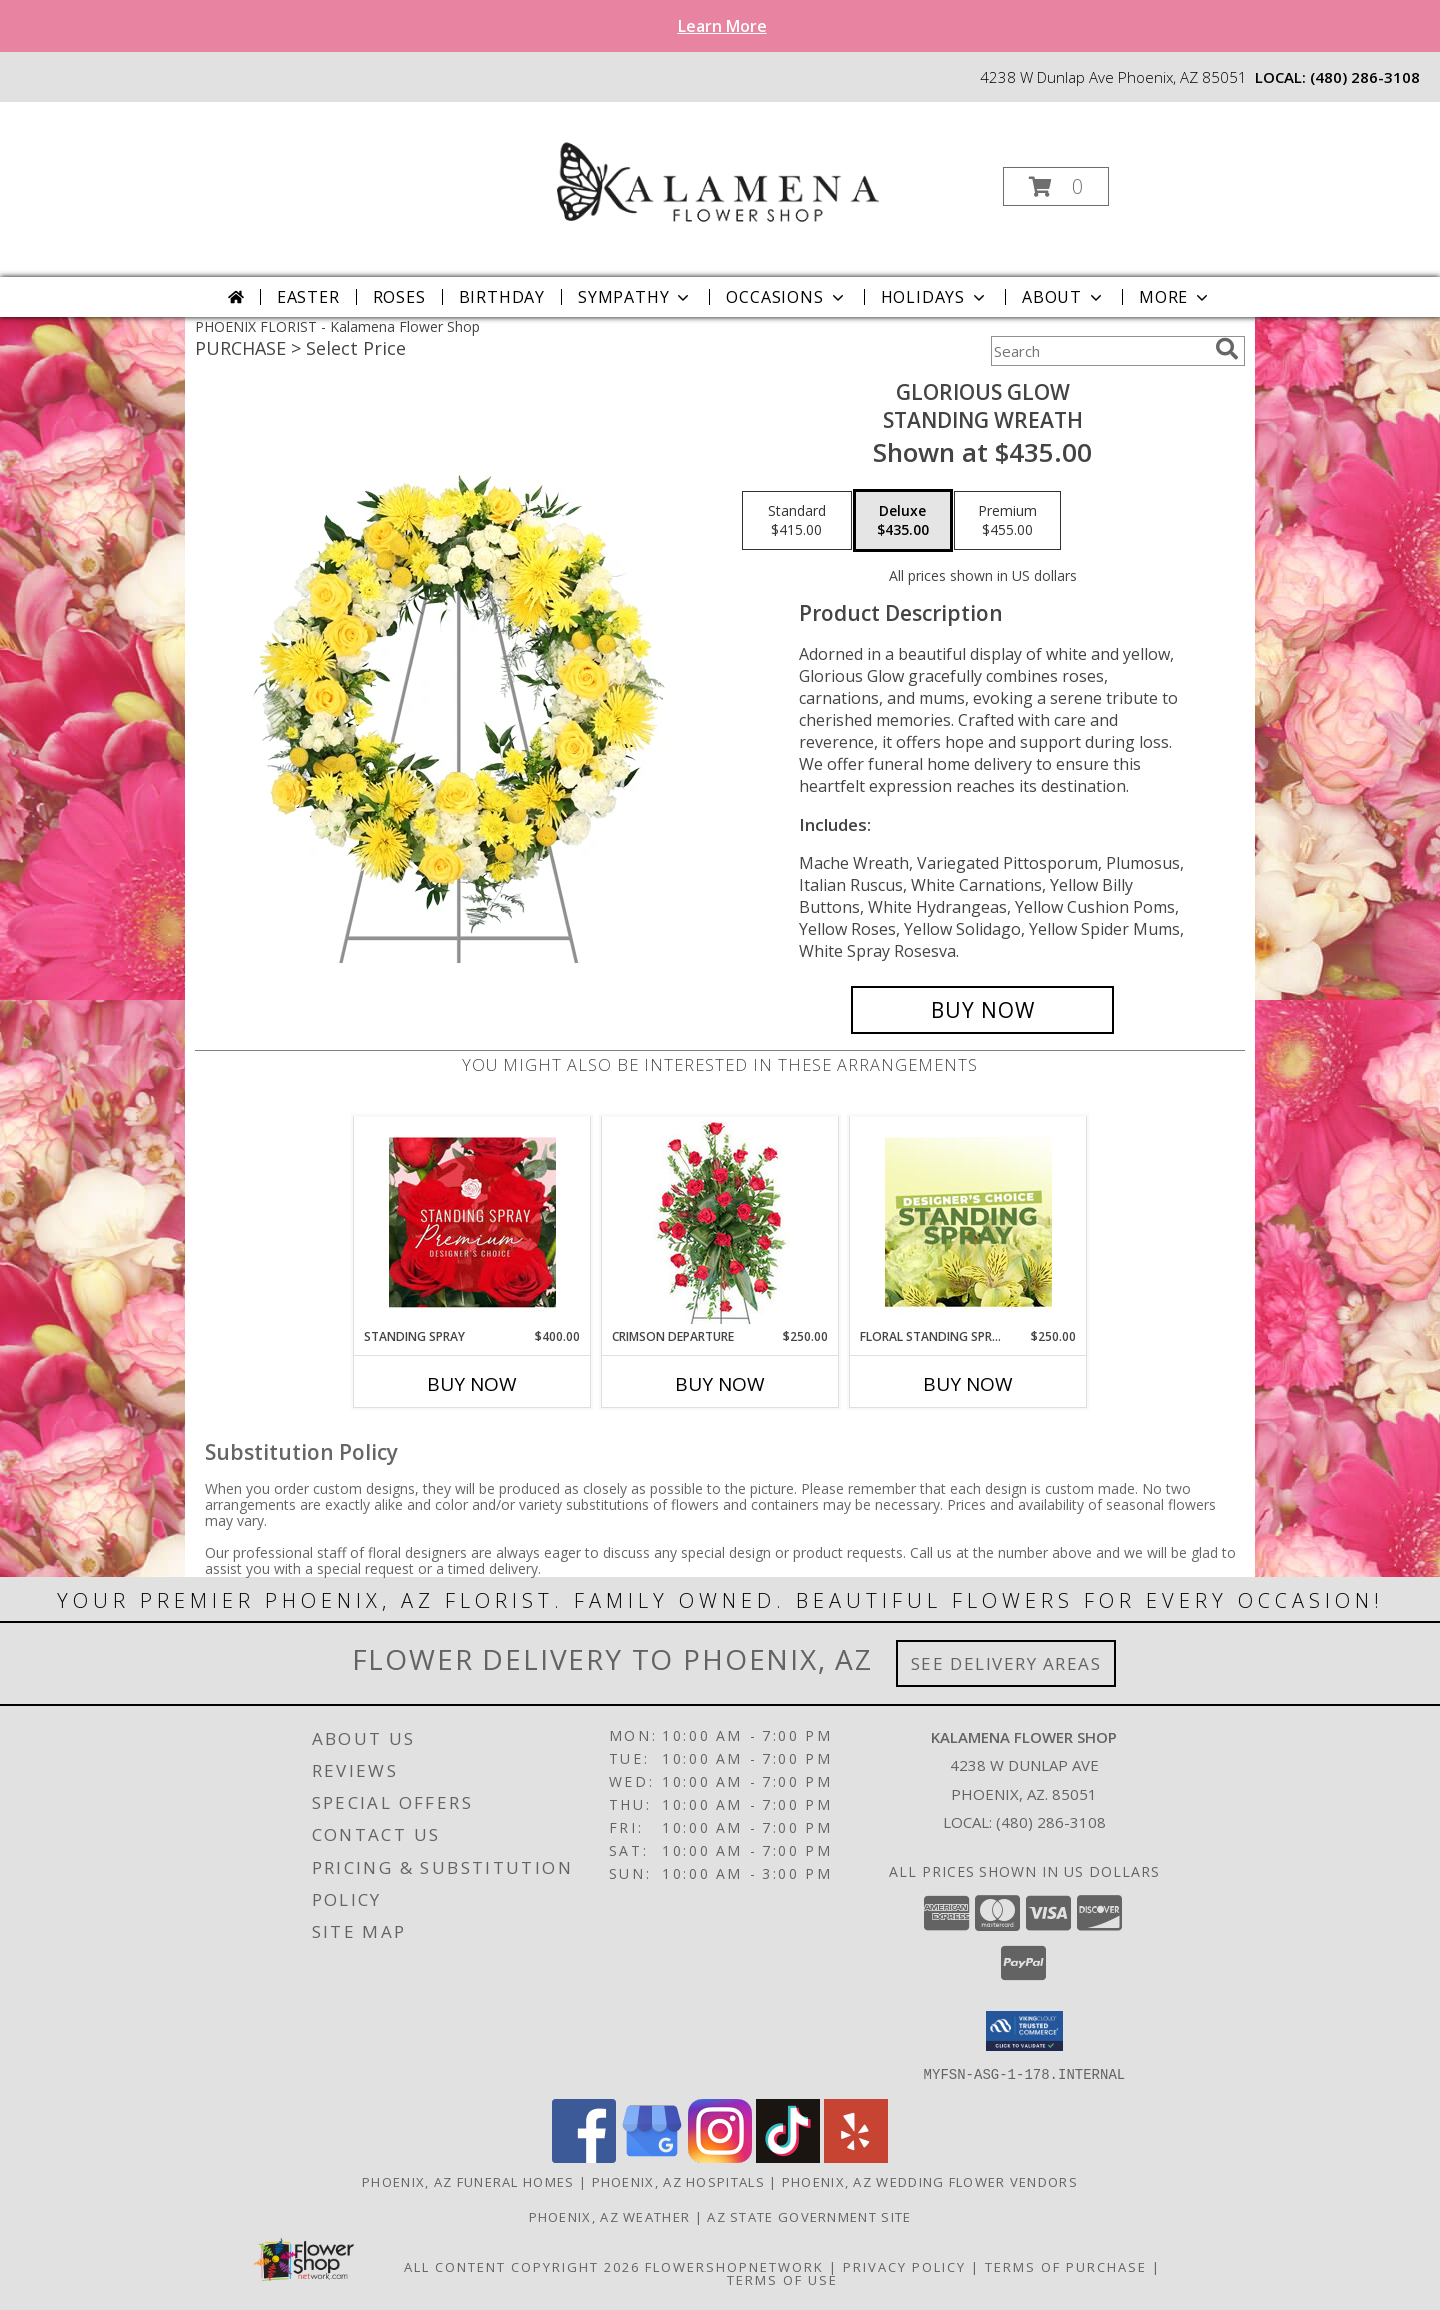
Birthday (502, 297)
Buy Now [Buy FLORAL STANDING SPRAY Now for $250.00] (968, 1384)
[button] (1056, 186)
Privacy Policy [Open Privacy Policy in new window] (904, 2266)
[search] (1227, 349)
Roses (399, 297)
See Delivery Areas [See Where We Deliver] (1006, 1663)
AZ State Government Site (809, 2216)
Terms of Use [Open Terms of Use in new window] (782, 2279)
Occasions (786, 297)
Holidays (935, 297)
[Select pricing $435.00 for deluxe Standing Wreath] (903, 521)
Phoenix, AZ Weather (610, 2216)
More (1175, 297)
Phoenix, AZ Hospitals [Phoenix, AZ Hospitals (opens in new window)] (678, 2181)
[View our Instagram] (720, 2156)
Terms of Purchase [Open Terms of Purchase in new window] (1066, 2266)
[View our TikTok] (788, 2156)
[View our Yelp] (856, 2156)
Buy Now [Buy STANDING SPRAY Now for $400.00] (472, 1384)
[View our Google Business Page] (652, 2156)
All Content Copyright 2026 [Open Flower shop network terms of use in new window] (522, 2266)
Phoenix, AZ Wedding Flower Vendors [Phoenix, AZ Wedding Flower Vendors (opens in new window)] (930, 2181)
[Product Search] (1099, 351)
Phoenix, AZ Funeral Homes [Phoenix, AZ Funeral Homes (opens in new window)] (468, 2181)
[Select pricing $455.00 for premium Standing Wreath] (1007, 521)
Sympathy (635, 297)
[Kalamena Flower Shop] (718, 180)
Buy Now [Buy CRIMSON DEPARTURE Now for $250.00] (720, 1384)
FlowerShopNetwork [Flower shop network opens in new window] (734, 2266)
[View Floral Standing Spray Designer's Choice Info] (968, 1222)
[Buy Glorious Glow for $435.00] (982, 1010)
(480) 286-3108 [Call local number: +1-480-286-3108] (1365, 77)
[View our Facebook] (584, 2156)
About (1064, 297)
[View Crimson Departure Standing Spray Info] (720, 1222)
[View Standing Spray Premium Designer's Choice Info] (472, 1222)
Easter (308, 297)
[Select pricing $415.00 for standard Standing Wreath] (797, 521)
